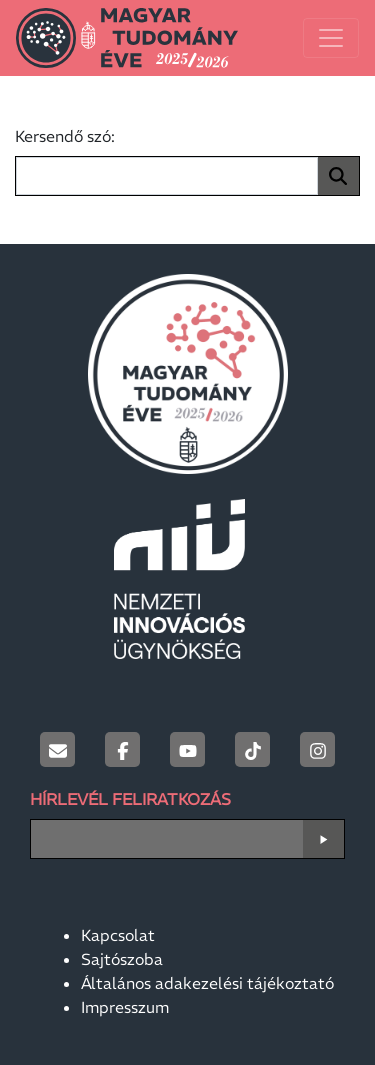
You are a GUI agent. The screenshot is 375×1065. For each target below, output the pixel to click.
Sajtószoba (122, 959)
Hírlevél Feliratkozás (130, 799)
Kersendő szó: (65, 136)
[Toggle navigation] (331, 38)
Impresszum (125, 1007)
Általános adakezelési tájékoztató (207, 983)
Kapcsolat (118, 935)
